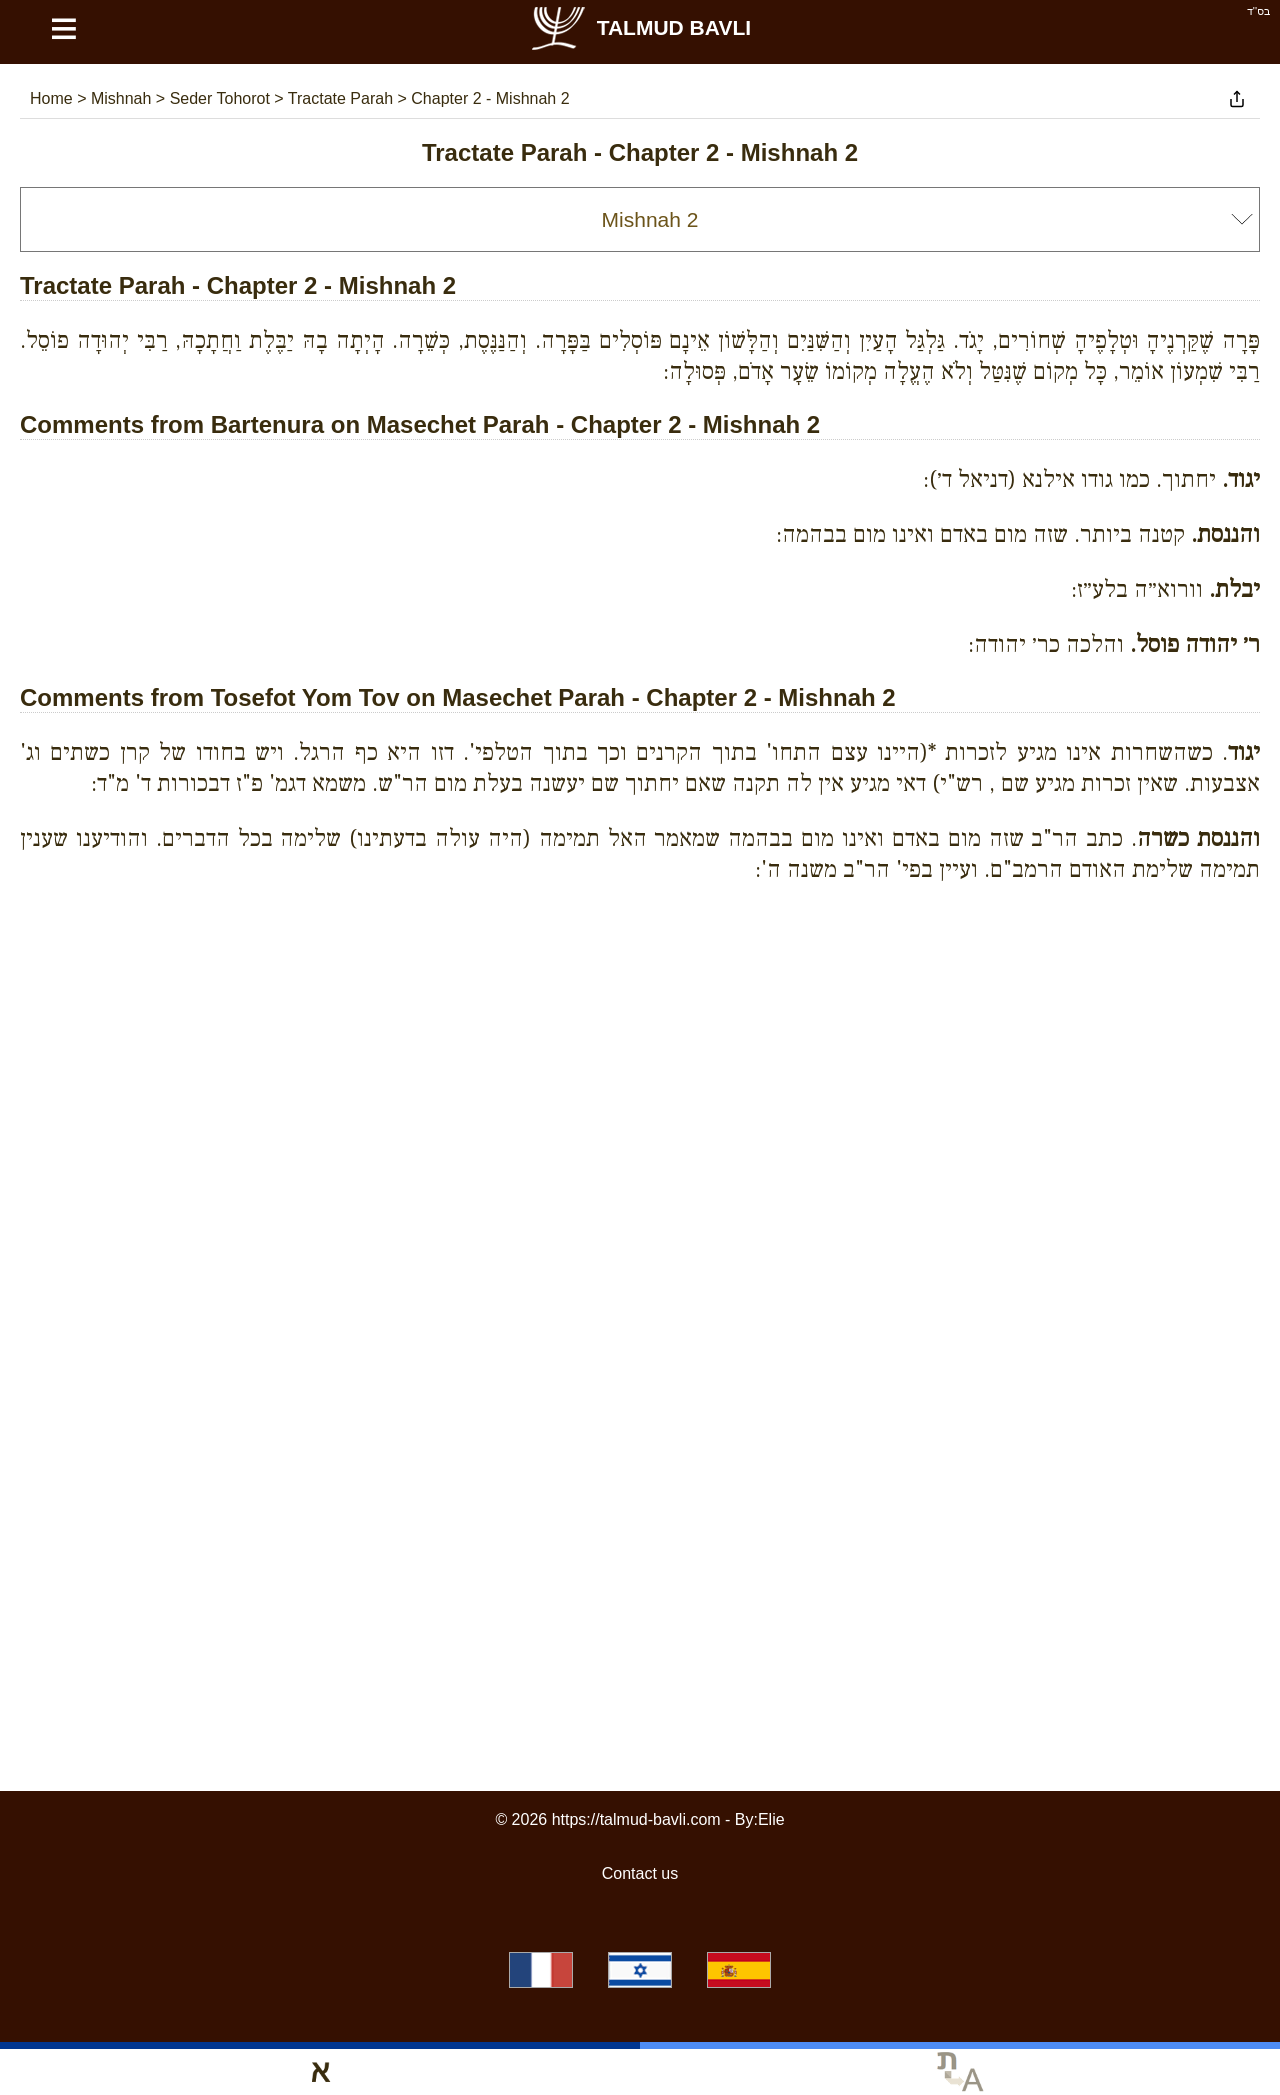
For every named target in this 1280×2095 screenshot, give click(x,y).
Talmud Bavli (640, 27)
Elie (771, 1819)
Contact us (640, 1873)
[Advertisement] (640, 990)
